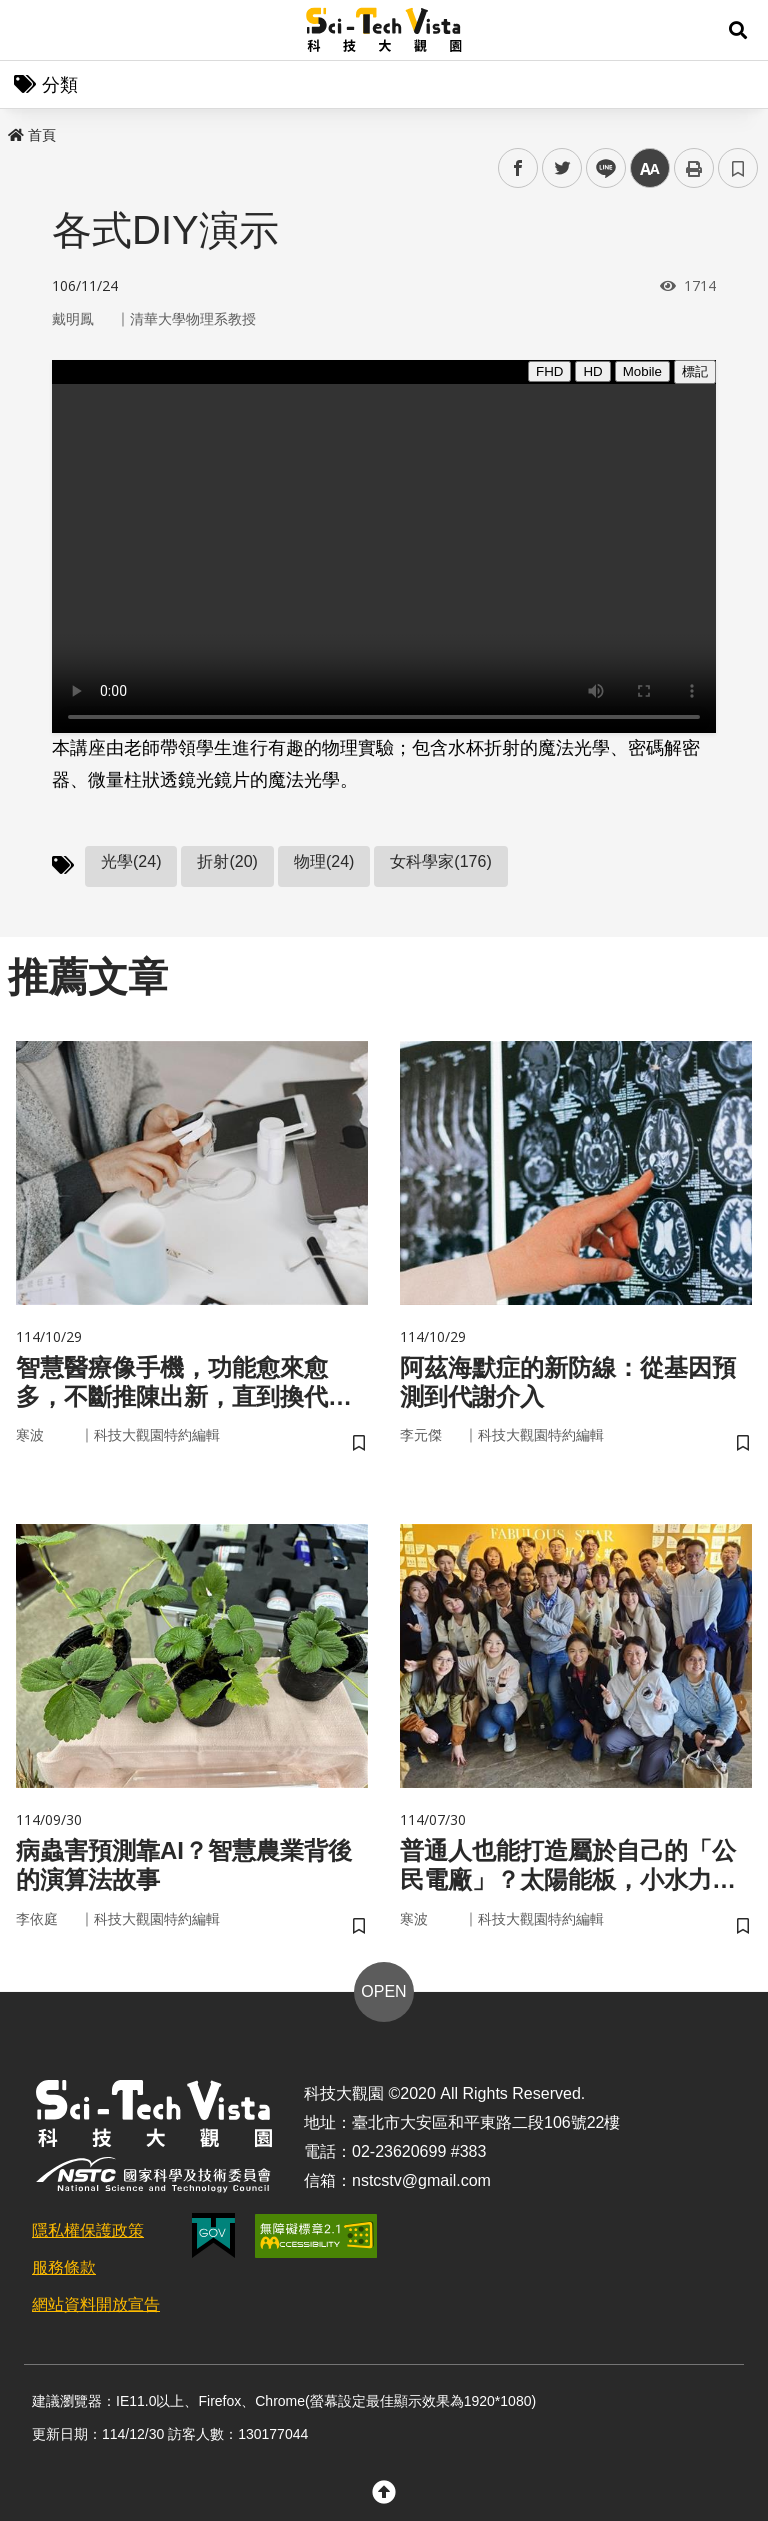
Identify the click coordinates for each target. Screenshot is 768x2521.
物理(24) (324, 861)
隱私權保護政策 (88, 2230)
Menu (30, 30)
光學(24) (131, 861)
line (599, 168)
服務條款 (64, 2267)
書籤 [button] (738, 168)
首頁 (32, 135)
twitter (562, 168)
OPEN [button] (383, 1991)
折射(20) (227, 861)
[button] (738, 30)
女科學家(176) (440, 861)
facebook (518, 168)
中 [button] (650, 168)
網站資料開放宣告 (96, 2304)
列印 (694, 168)
